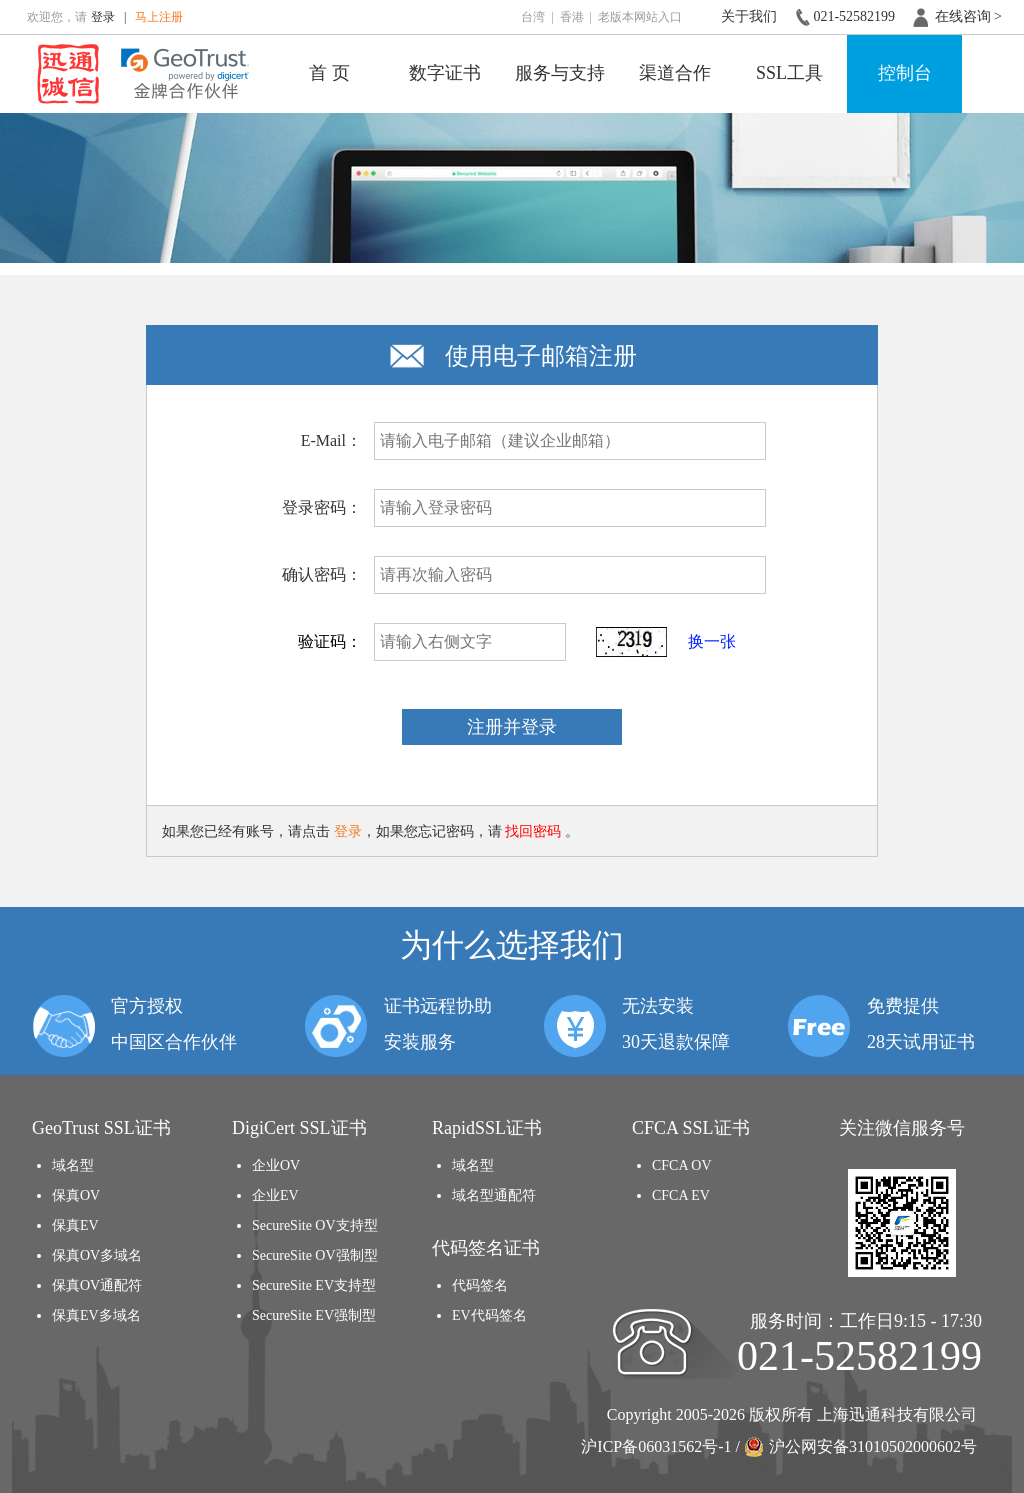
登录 (103, 17)
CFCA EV (681, 1195)
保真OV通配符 (97, 1285)
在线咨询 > (968, 16)
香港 (572, 17)
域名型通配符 (494, 1195)
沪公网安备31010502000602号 (860, 1447)
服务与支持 (560, 73)
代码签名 (480, 1285)
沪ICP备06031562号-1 (656, 1446)
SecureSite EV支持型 (314, 1285)
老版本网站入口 (640, 17)
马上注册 (159, 17)
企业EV (275, 1195)
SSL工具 (789, 73)
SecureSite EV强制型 (314, 1315)
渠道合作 (675, 73)
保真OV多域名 (97, 1255)
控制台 (905, 73)
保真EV (75, 1225)
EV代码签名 (489, 1315)
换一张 (712, 641)
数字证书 (445, 73)
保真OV (76, 1195)
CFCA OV (682, 1165)
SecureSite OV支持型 (315, 1225)
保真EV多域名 (96, 1315)
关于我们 (749, 16)
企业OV (276, 1165)
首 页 (329, 73)
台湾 (533, 17)
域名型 (73, 1165)
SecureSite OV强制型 (315, 1255)
